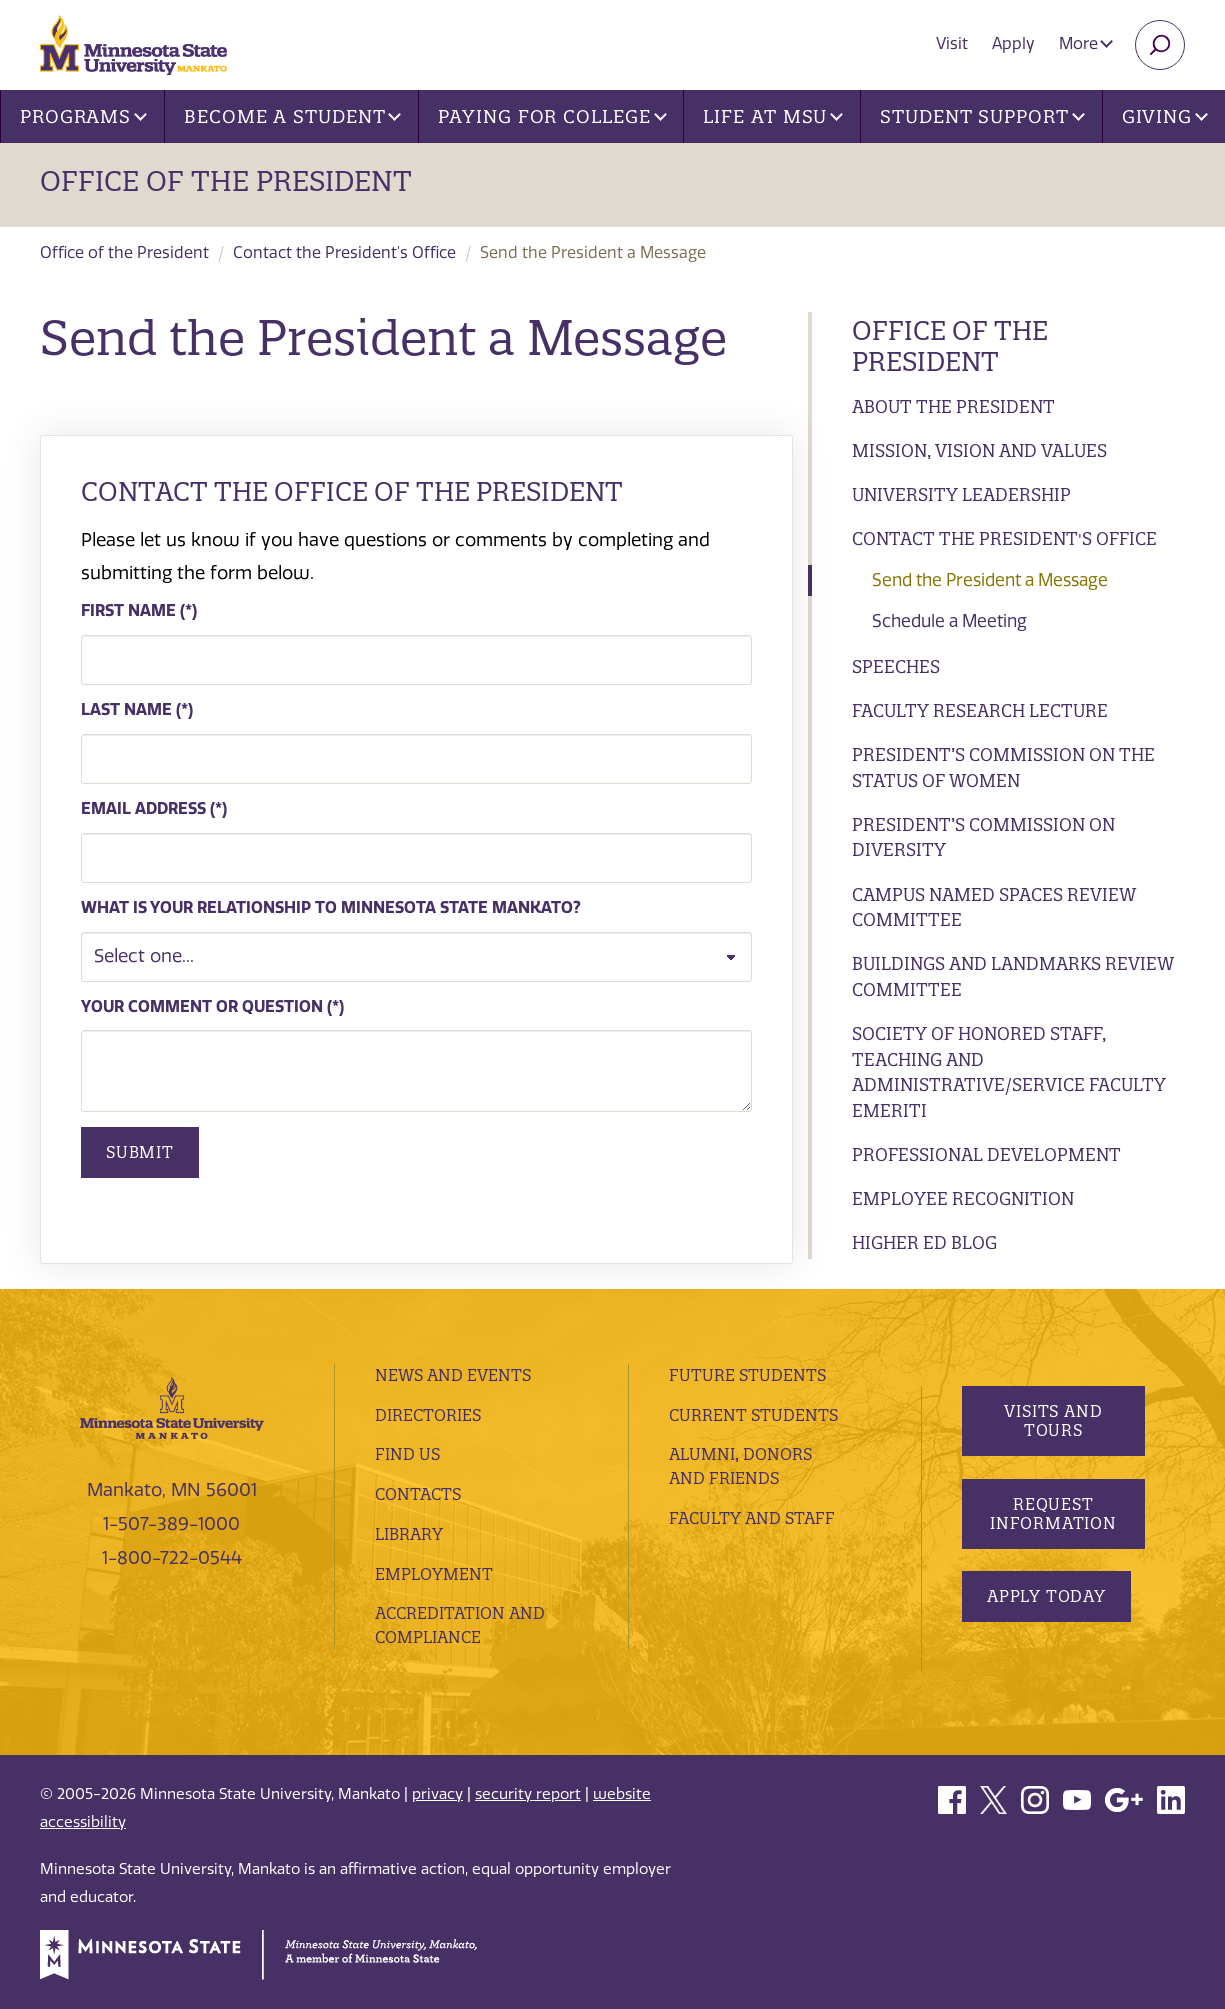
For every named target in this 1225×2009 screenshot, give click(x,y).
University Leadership (961, 494)
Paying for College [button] (552, 116)
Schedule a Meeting (949, 621)
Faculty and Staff (752, 1518)
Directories (428, 1415)
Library (409, 1534)
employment (434, 1574)
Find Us (407, 1454)
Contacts (418, 1494)
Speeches (896, 666)
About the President (953, 406)
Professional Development (986, 1154)
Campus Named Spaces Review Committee (994, 907)
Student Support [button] (982, 116)
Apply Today (1046, 1596)
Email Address (143, 808)
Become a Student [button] (292, 116)
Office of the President (226, 181)
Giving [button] (1165, 116)
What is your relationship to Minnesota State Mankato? (331, 907)
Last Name (126, 709)
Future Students (747, 1375)
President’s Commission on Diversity (983, 837)
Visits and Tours (1054, 1420)
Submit (140, 1152)
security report (528, 1794)
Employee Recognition (963, 1198)
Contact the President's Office (344, 252)
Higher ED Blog (924, 1242)
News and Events (453, 1375)
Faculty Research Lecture (980, 710)
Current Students (753, 1415)
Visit (952, 43)
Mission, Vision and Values (979, 450)
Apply (1013, 43)
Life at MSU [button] (773, 116)
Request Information (1053, 1513)
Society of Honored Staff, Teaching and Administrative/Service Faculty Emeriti (1009, 1072)
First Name (128, 610)
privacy (437, 1794)
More (1086, 43)
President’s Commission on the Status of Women (1003, 767)
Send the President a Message (990, 580)
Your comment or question (202, 1006)
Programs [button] (83, 116)
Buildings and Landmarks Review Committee (1013, 976)
